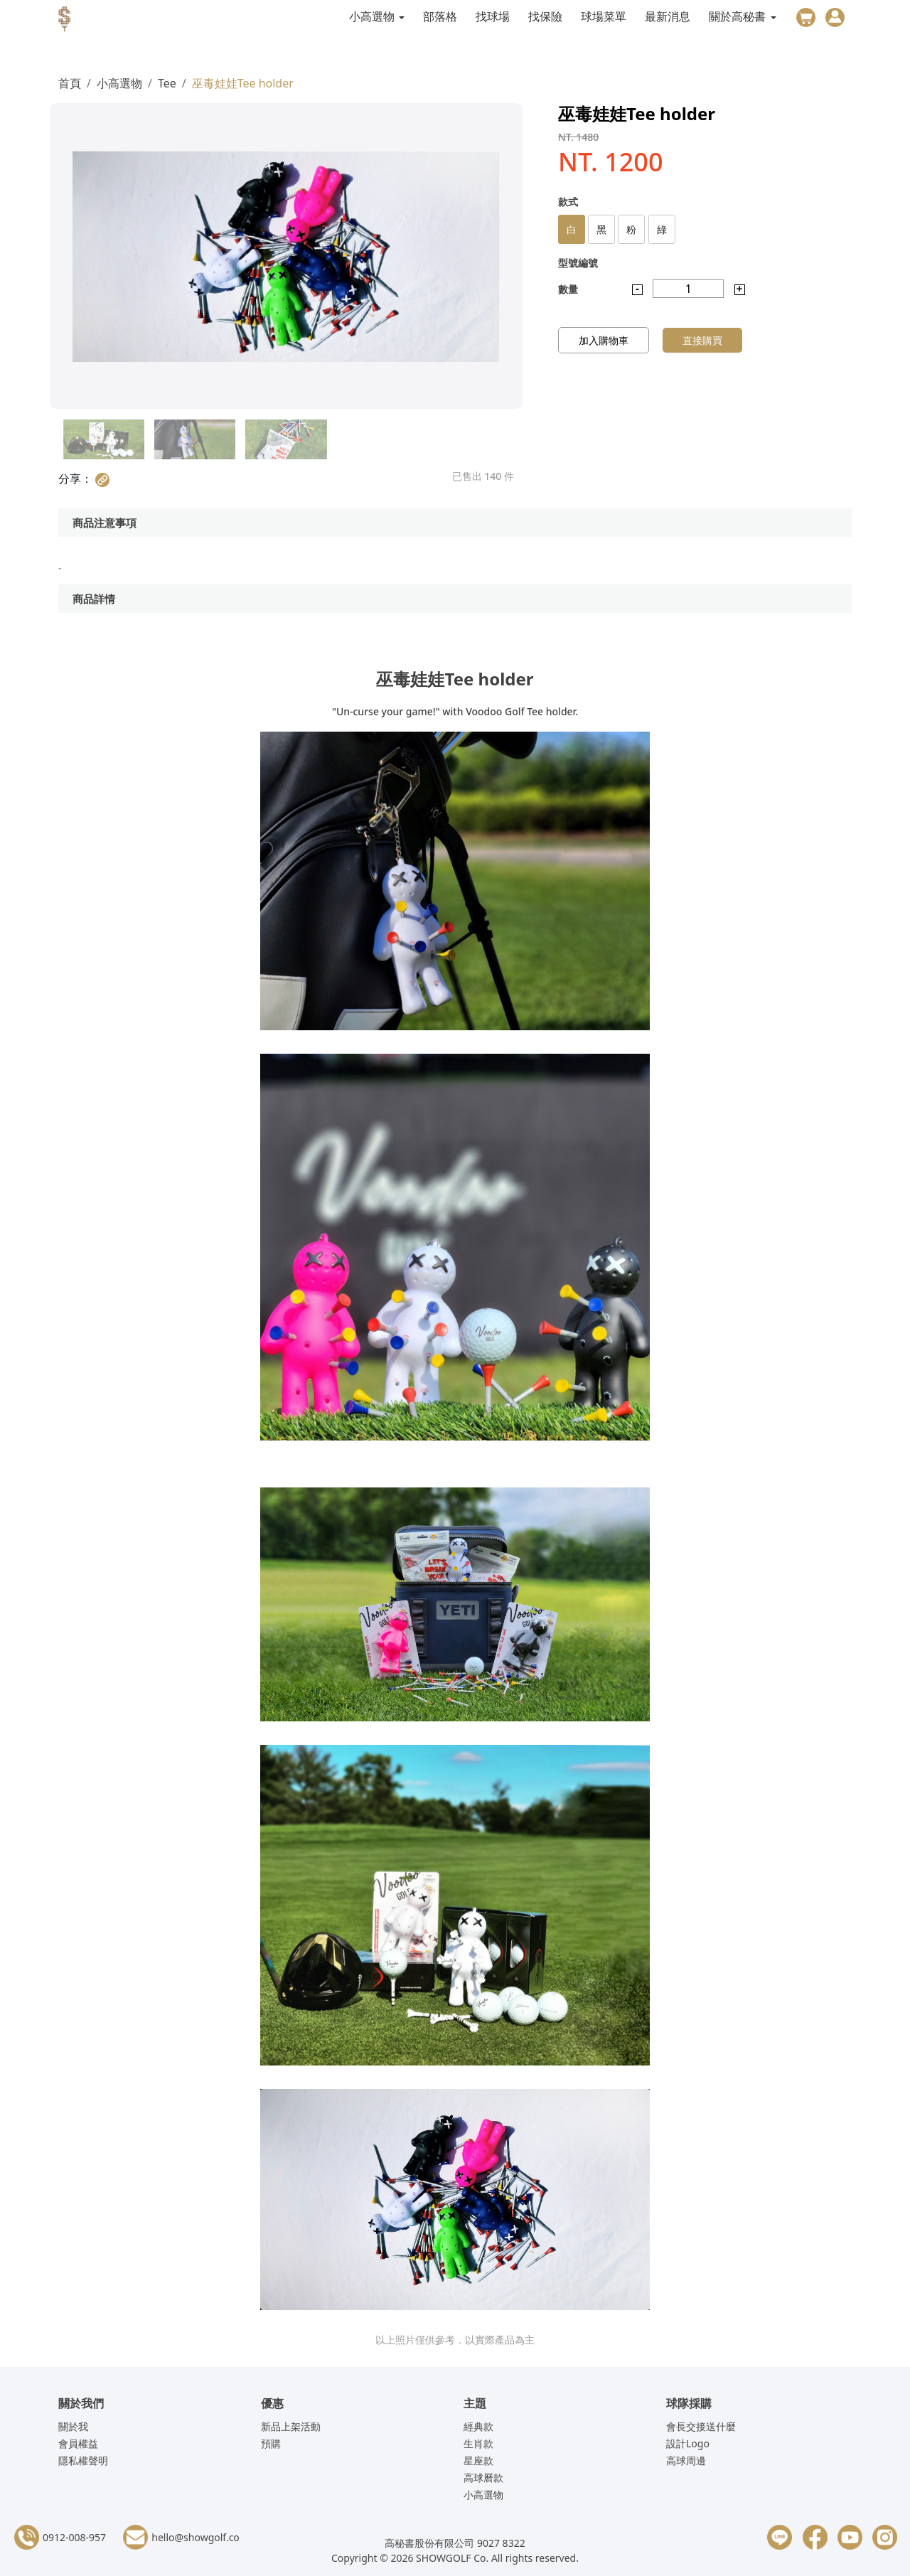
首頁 (69, 83)
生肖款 (478, 2443)
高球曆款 (483, 2477)
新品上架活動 (291, 2426)
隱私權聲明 (83, 2460)
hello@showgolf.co (195, 2537)
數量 (568, 289)
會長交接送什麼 (701, 2426)
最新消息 (667, 16)
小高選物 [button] (373, 16)
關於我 (73, 2426)
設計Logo (688, 2443)
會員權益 (78, 2443)
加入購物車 (603, 340)
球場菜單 (603, 16)
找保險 (545, 16)
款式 (568, 202)
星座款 (478, 2460)
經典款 (478, 2426)
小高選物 (119, 83)
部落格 (440, 16)
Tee (167, 83)
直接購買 (702, 340)
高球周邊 (686, 2460)
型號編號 (578, 263)
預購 (271, 2443)
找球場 (493, 16)
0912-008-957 (74, 2537)
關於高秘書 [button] (739, 16)
